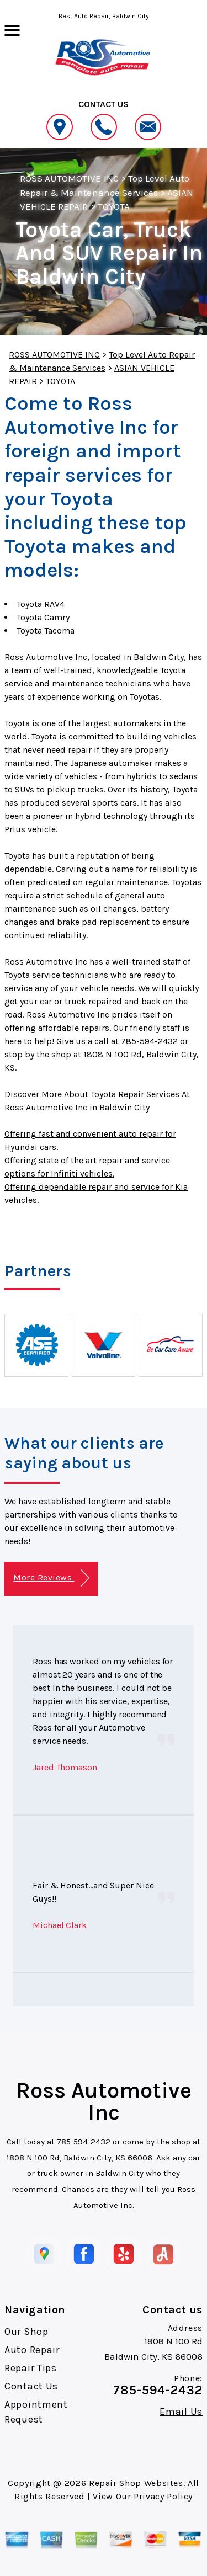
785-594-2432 (149, 1041)
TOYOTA (114, 206)
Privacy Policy (163, 2496)
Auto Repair (32, 2350)
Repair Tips (30, 2368)
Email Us (181, 2412)
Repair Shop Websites (136, 2483)
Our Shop (26, 2331)
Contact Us (31, 2386)
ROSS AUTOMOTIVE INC (69, 178)
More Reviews (51, 1578)
